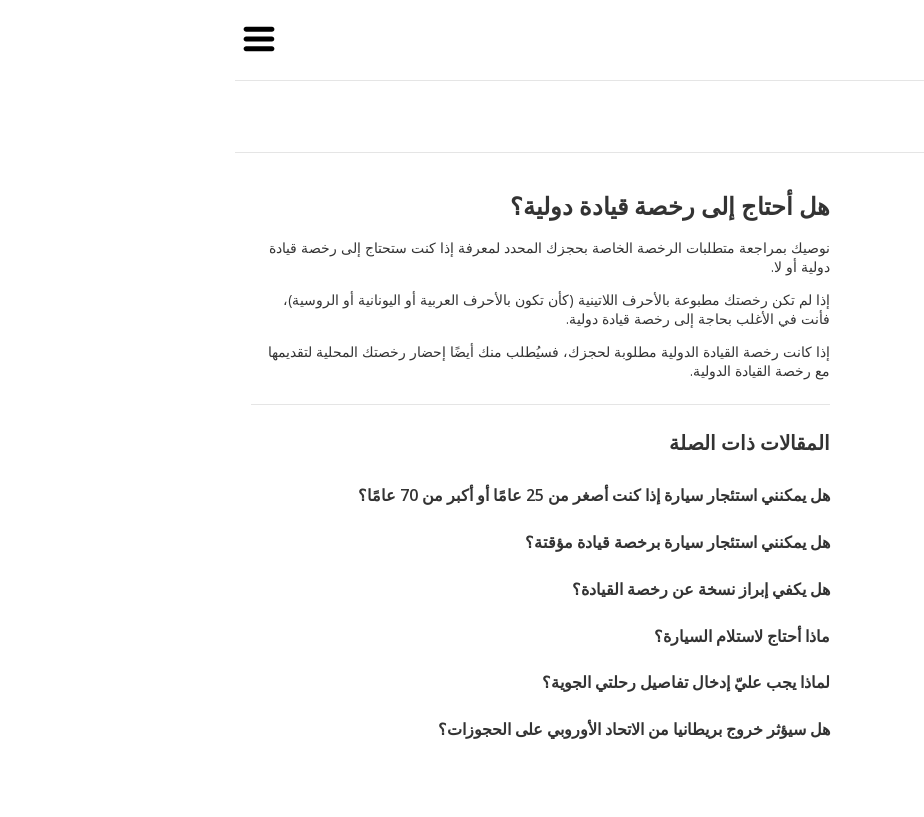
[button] (44, 40)
